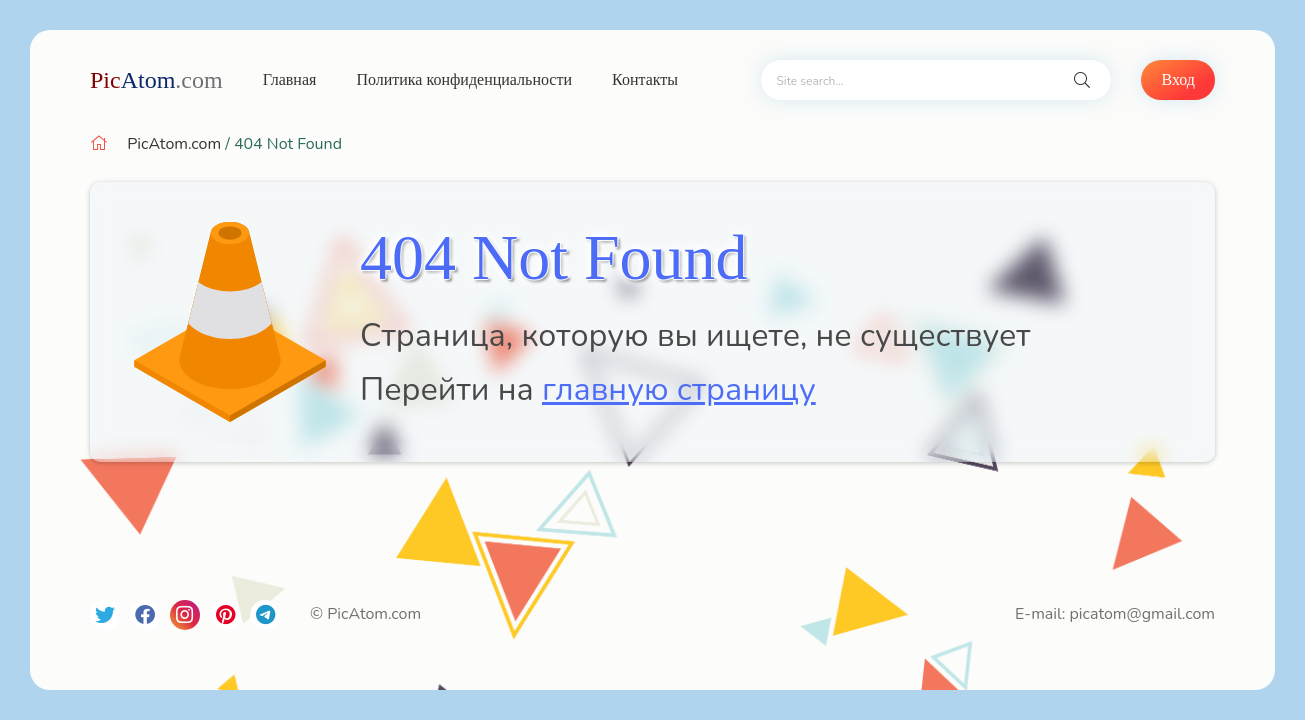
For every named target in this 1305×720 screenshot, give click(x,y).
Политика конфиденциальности (464, 79)
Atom (156, 80)
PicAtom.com (174, 144)
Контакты (645, 79)
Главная (290, 79)
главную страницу (679, 389)
